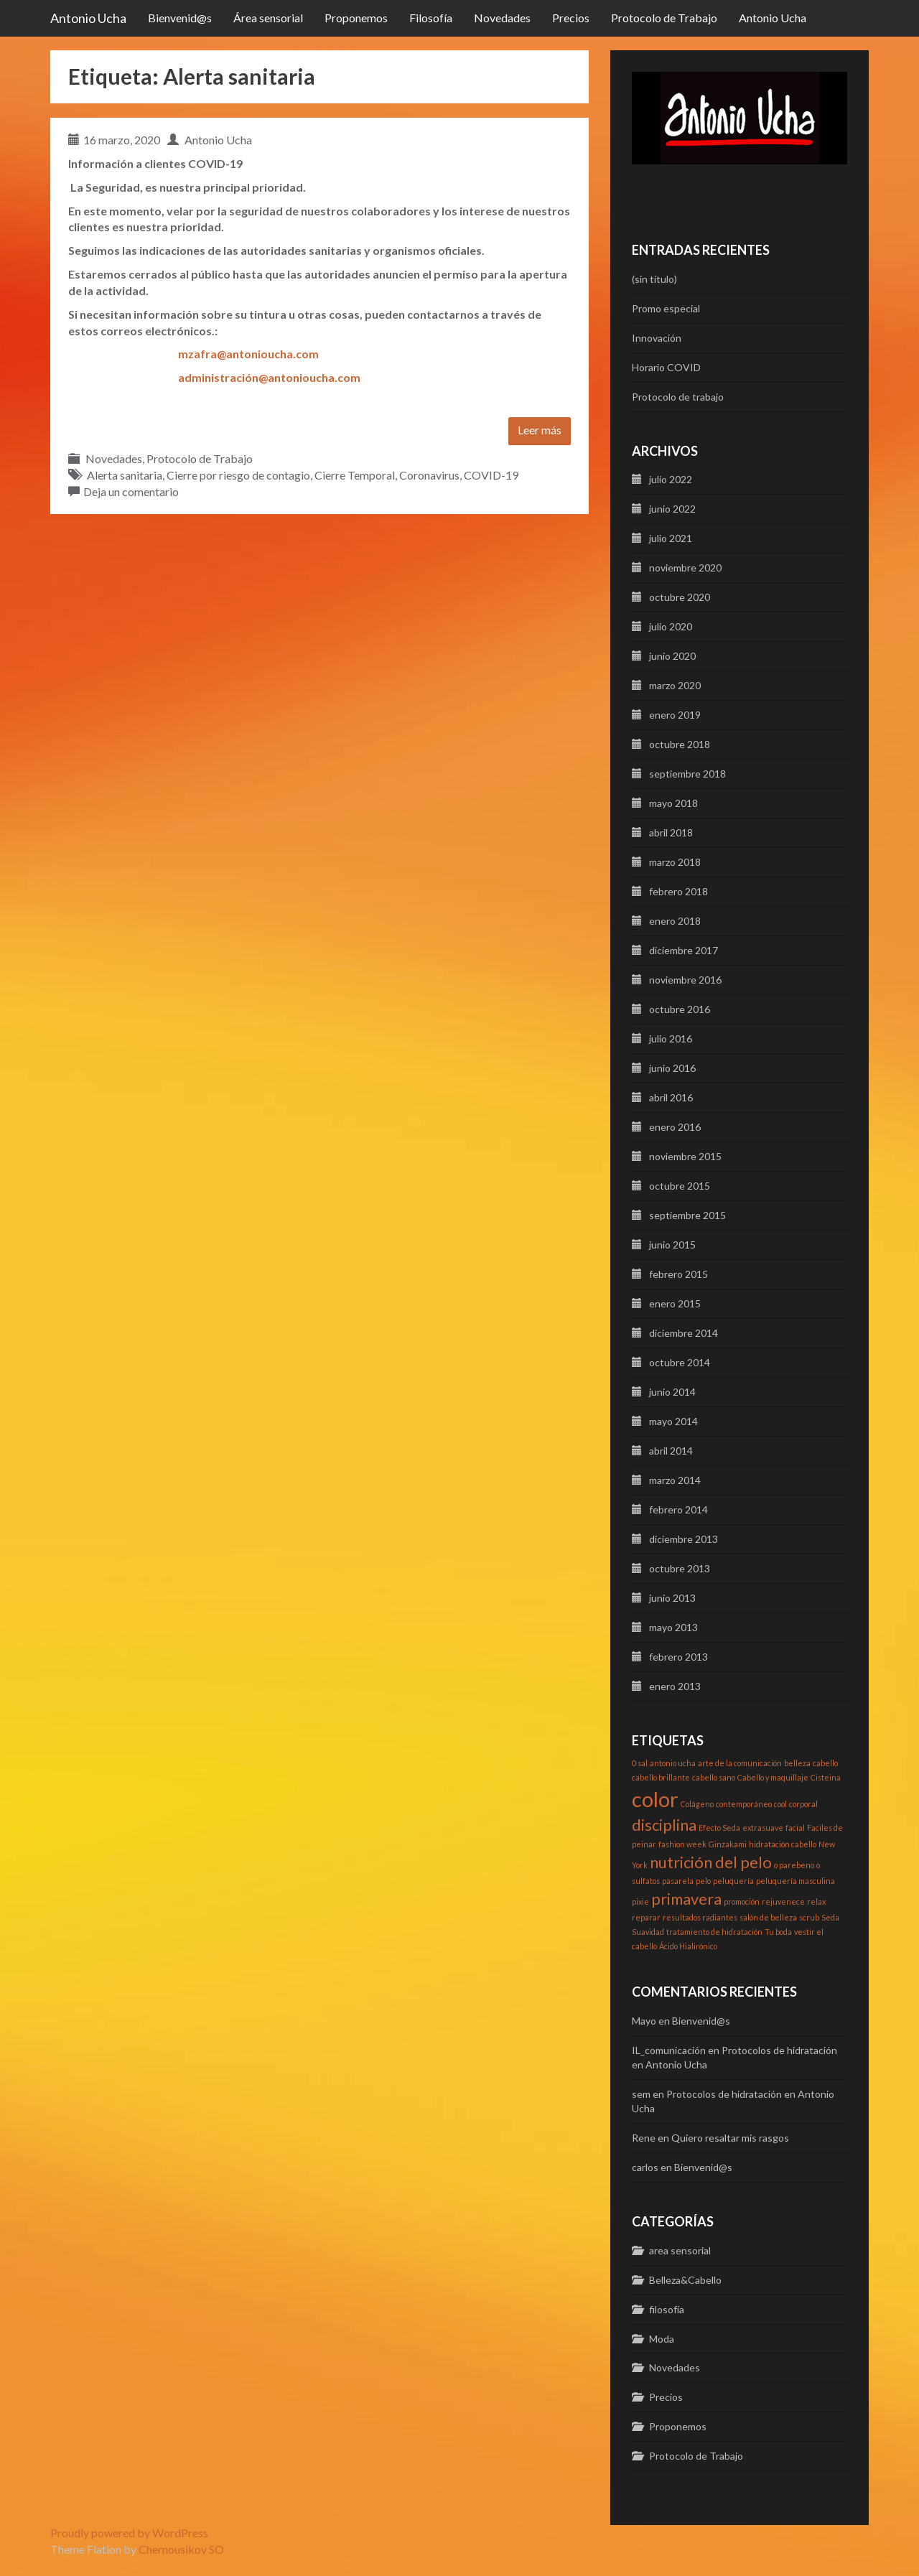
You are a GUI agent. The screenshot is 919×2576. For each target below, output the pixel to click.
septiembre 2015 (687, 1215)
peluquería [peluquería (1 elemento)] (733, 1880)
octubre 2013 (679, 1568)
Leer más (539, 430)
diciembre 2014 (683, 1333)
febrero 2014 (678, 1509)
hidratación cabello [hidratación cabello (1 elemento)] (782, 1844)
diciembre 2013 (683, 1539)
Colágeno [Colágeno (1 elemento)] (697, 1804)
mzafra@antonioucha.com (248, 353)
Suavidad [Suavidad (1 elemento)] (648, 1931)
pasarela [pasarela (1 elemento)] (678, 1880)
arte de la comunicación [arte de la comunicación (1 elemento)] (740, 1763)
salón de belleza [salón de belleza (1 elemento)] (768, 1917)
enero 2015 (675, 1303)
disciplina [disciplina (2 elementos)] (664, 1824)
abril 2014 (671, 1451)
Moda (661, 2339)
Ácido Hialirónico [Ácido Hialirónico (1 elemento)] (688, 1946)
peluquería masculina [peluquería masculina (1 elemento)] (795, 1880)
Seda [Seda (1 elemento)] (830, 1917)
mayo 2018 (673, 803)
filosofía (666, 2309)
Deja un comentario (131, 491)
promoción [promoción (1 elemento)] (742, 1901)
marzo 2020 (675, 685)
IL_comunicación (669, 2050)
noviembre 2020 (685, 567)
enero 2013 (675, 1686)
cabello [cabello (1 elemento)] (825, 1763)
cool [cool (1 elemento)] (780, 1804)
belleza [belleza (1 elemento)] (797, 1763)
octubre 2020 (679, 597)
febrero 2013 (678, 1657)
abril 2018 (671, 832)
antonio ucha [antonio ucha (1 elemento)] (673, 1763)
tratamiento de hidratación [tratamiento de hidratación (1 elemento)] (714, 1931)
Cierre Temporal (354, 475)
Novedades (502, 17)
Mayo (644, 2021)
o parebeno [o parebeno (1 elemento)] (794, 1865)
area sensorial (680, 2250)
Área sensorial (268, 17)
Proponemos (356, 17)
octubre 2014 (679, 1362)
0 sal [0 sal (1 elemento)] (640, 1763)
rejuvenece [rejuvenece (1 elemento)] (783, 1901)
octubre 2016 (679, 1009)
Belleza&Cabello (685, 2280)
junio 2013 (672, 1598)
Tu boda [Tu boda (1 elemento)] (778, 1931)
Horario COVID (666, 367)
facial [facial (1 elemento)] (795, 1827)
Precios (570, 17)
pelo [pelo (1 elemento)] (703, 1880)
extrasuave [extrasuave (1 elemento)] (762, 1827)
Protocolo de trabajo (678, 397)
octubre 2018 (679, 744)
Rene (644, 2138)
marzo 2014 (675, 1480)
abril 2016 (671, 1097)
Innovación (656, 338)
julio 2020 (670, 626)
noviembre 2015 (685, 1156)
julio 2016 (670, 1038)
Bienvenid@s (180, 17)
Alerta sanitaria (124, 475)
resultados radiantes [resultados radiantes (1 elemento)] (700, 1917)
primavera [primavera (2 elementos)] (686, 1898)
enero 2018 (675, 921)
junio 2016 (672, 1068)
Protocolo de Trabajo (664, 17)
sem (641, 2094)
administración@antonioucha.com (269, 377)
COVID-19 (491, 475)
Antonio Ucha (88, 18)
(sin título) (654, 279)
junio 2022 (672, 509)
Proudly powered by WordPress (129, 2532)
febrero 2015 (678, 1274)
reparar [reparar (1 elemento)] (646, 1917)
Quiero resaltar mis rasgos (730, 2138)
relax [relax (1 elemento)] (816, 1901)
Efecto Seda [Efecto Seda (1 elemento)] (719, 1827)
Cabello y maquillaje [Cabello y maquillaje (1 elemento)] (772, 1777)
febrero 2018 (678, 891)
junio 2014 (672, 1392)
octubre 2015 (679, 1186)
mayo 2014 (673, 1421)
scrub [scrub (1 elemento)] (809, 1917)
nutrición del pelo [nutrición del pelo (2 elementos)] (711, 1862)
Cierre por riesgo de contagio (238, 475)
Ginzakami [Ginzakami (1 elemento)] (728, 1844)
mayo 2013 (673, 1627)
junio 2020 (672, 656)
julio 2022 (670, 479)
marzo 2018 (675, 862)
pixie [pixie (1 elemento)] (640, 1901)
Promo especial (666, 308)
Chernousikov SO (181, 2549)
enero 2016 (675, 1127)
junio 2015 (672, 1244)
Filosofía (430, 17)
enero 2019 (675, 715)
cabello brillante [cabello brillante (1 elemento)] (661, 1777)
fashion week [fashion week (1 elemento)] (682, 1844)
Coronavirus (429, 475)
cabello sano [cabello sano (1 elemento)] (713, 1777)
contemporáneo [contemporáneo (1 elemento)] (744, 1804)
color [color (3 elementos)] (655, 1798)
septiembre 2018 (687, 773)
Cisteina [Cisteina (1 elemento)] (826, 1777)
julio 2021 (670, 538)
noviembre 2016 (685, 980)
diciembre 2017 (683, 950)
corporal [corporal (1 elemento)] (803, 1804)
